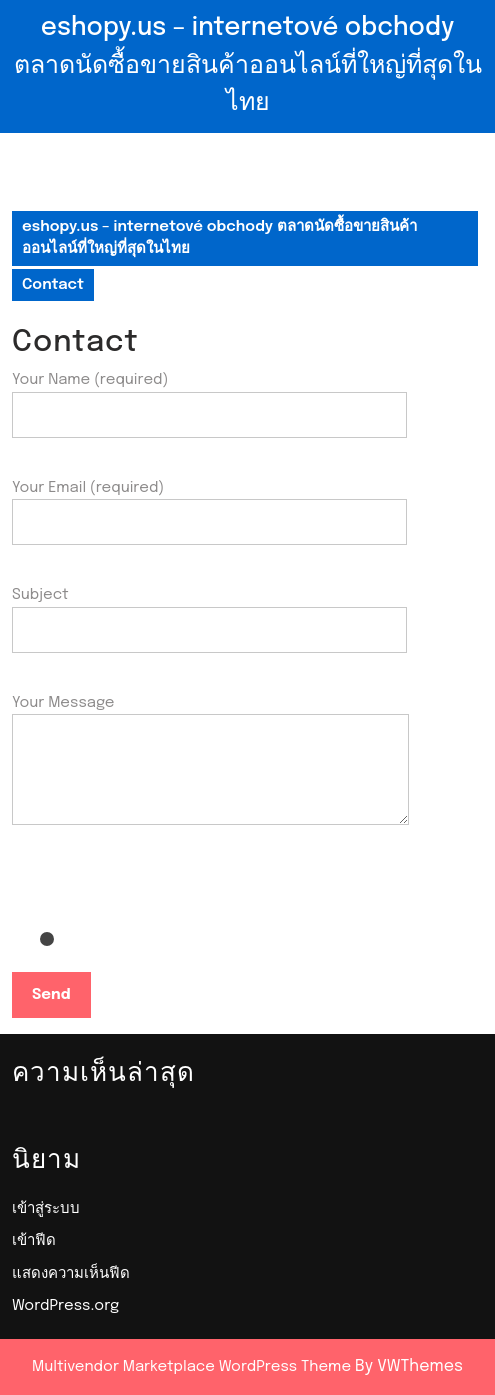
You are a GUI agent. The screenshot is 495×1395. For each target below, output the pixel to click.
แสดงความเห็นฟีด (71, 1274)
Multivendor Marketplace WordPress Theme (191, 1367)
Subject (209, 612)
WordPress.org (65, 1306)
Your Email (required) (209, 505)
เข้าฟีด (34, 1241)
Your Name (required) (209, 397)
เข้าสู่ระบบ (46, 1209)
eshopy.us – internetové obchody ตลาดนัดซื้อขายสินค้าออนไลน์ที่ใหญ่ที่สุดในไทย (248, 65)
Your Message (210, 774)
